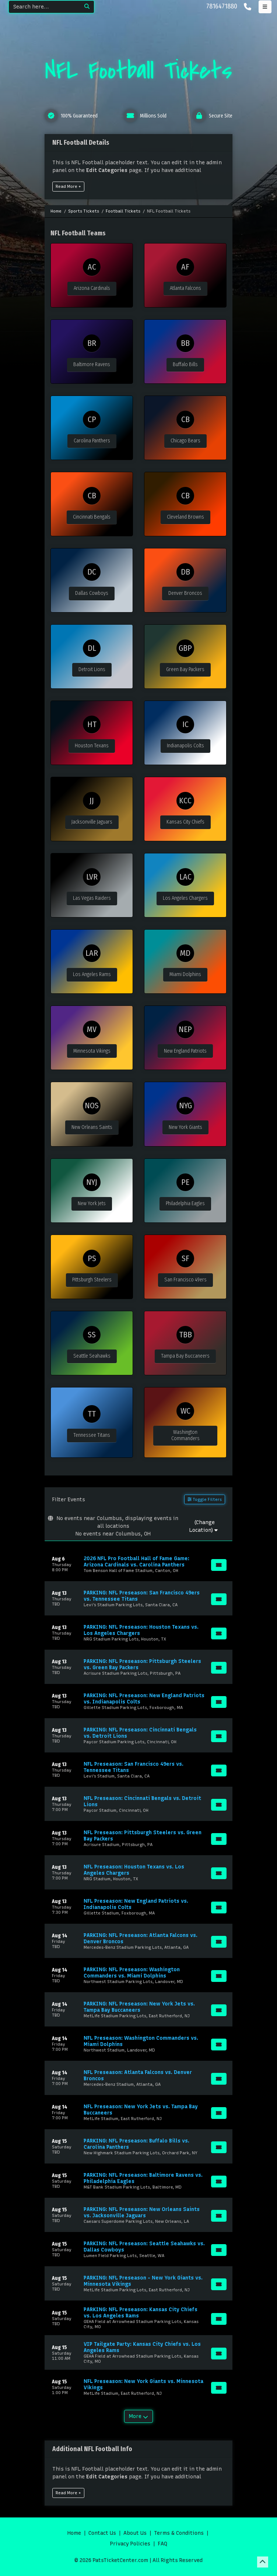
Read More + (68, 186)
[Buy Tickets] (219, 1565)
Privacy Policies (130, 2544)
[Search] (44, 6)
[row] (138, 1564)
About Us (135, 2533)
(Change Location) (203, 1526)
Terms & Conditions (179, 2533)
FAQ (162, 2544)
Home (74, 2533)
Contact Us (102, 2533)
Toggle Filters (204, 1499)
